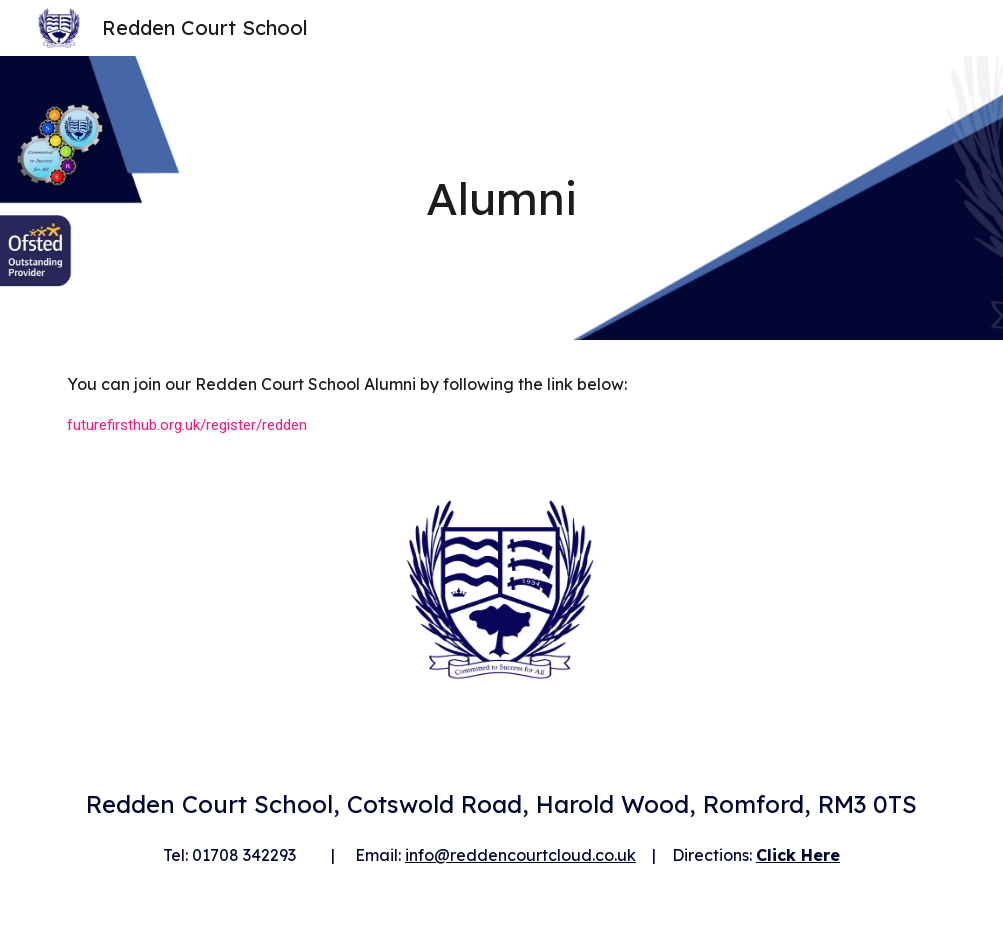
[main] (501, 198)
